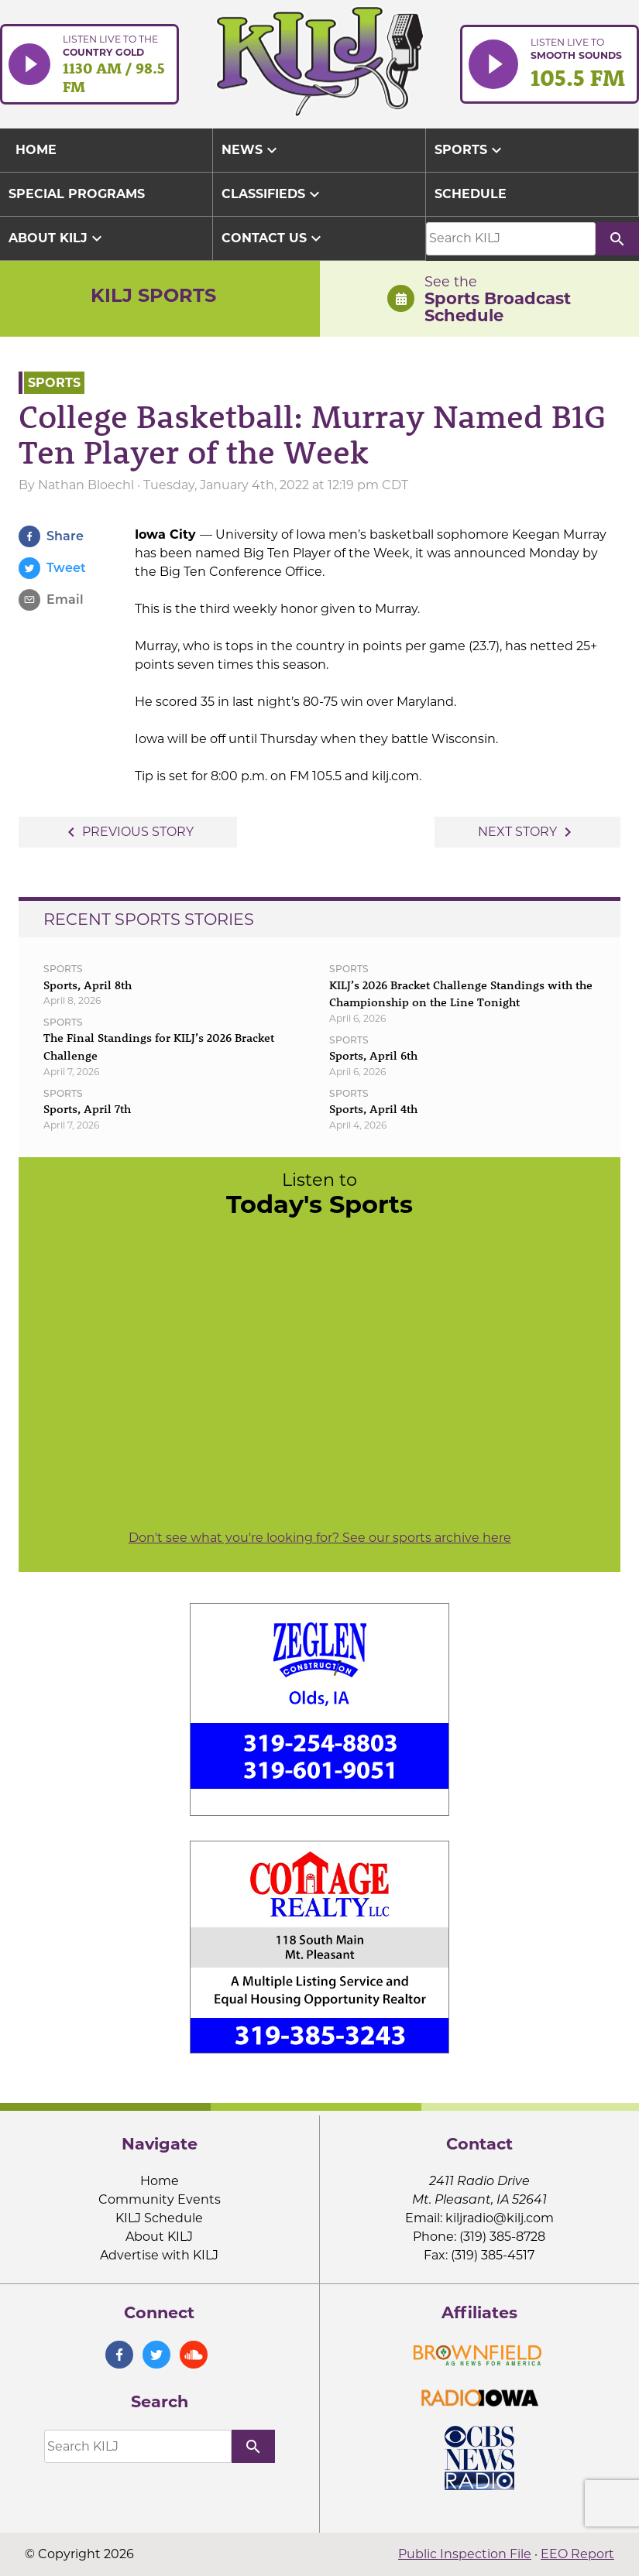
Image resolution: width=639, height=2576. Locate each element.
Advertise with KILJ (159, 2255)
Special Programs (77, 194)
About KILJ (57, 238)
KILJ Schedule (159, 2218)
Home (159, 2181)
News (251, 150)
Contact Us (273, 238)
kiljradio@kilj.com (499, 2218)
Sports (470, 150)
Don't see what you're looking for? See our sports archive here (320, 1537)
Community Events (159, 2199)
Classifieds (273, 194)
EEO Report (577, 2554)
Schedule (471, 194)
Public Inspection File (464, 2554)
